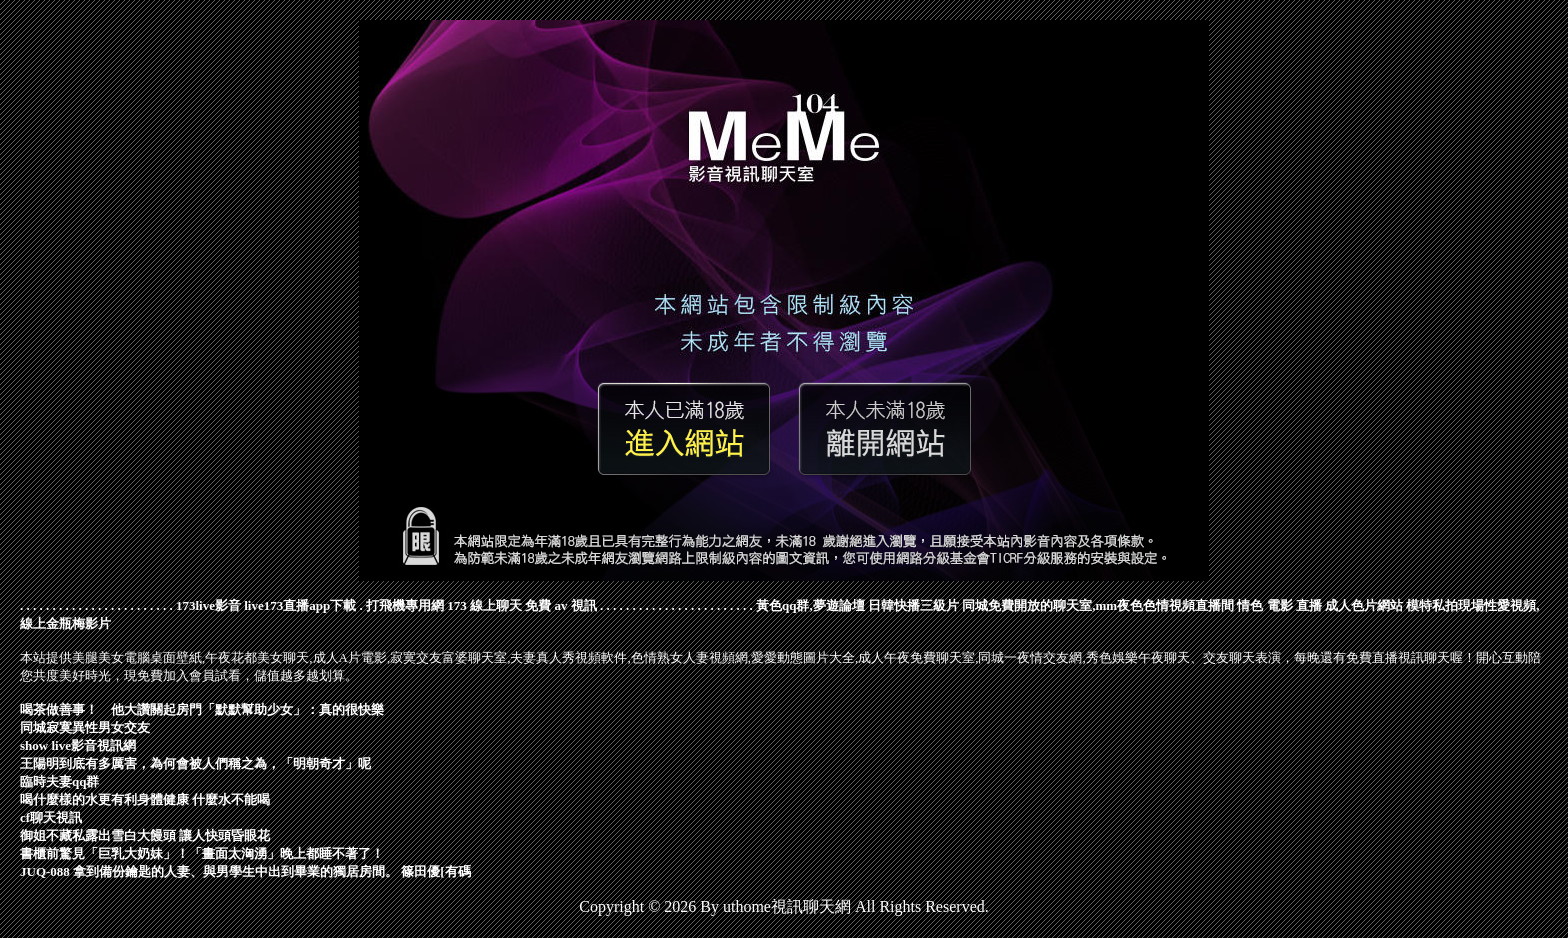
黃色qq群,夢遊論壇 (810, 605)
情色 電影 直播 (1279, 605)
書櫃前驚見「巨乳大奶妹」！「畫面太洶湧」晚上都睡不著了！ (202, 853)
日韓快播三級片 (913, 605)
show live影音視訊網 (78, 745)
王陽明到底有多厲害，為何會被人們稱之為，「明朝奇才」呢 (195, 763)
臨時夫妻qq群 (59, 781)
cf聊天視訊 (51, 817)
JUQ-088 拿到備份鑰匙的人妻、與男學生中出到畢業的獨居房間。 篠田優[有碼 (245, 871)
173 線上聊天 (484, 605)
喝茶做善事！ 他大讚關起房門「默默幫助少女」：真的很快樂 (202, 709)
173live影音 (208, 605)
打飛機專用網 (405, 605)
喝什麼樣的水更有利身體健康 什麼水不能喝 (145, 799)
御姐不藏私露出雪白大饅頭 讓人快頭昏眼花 (145, 835)
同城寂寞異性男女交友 (85, 727)
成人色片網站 (1364, 605)
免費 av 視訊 (561, 605)
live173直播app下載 (300, 605)
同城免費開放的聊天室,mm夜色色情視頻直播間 (1098, 605)
